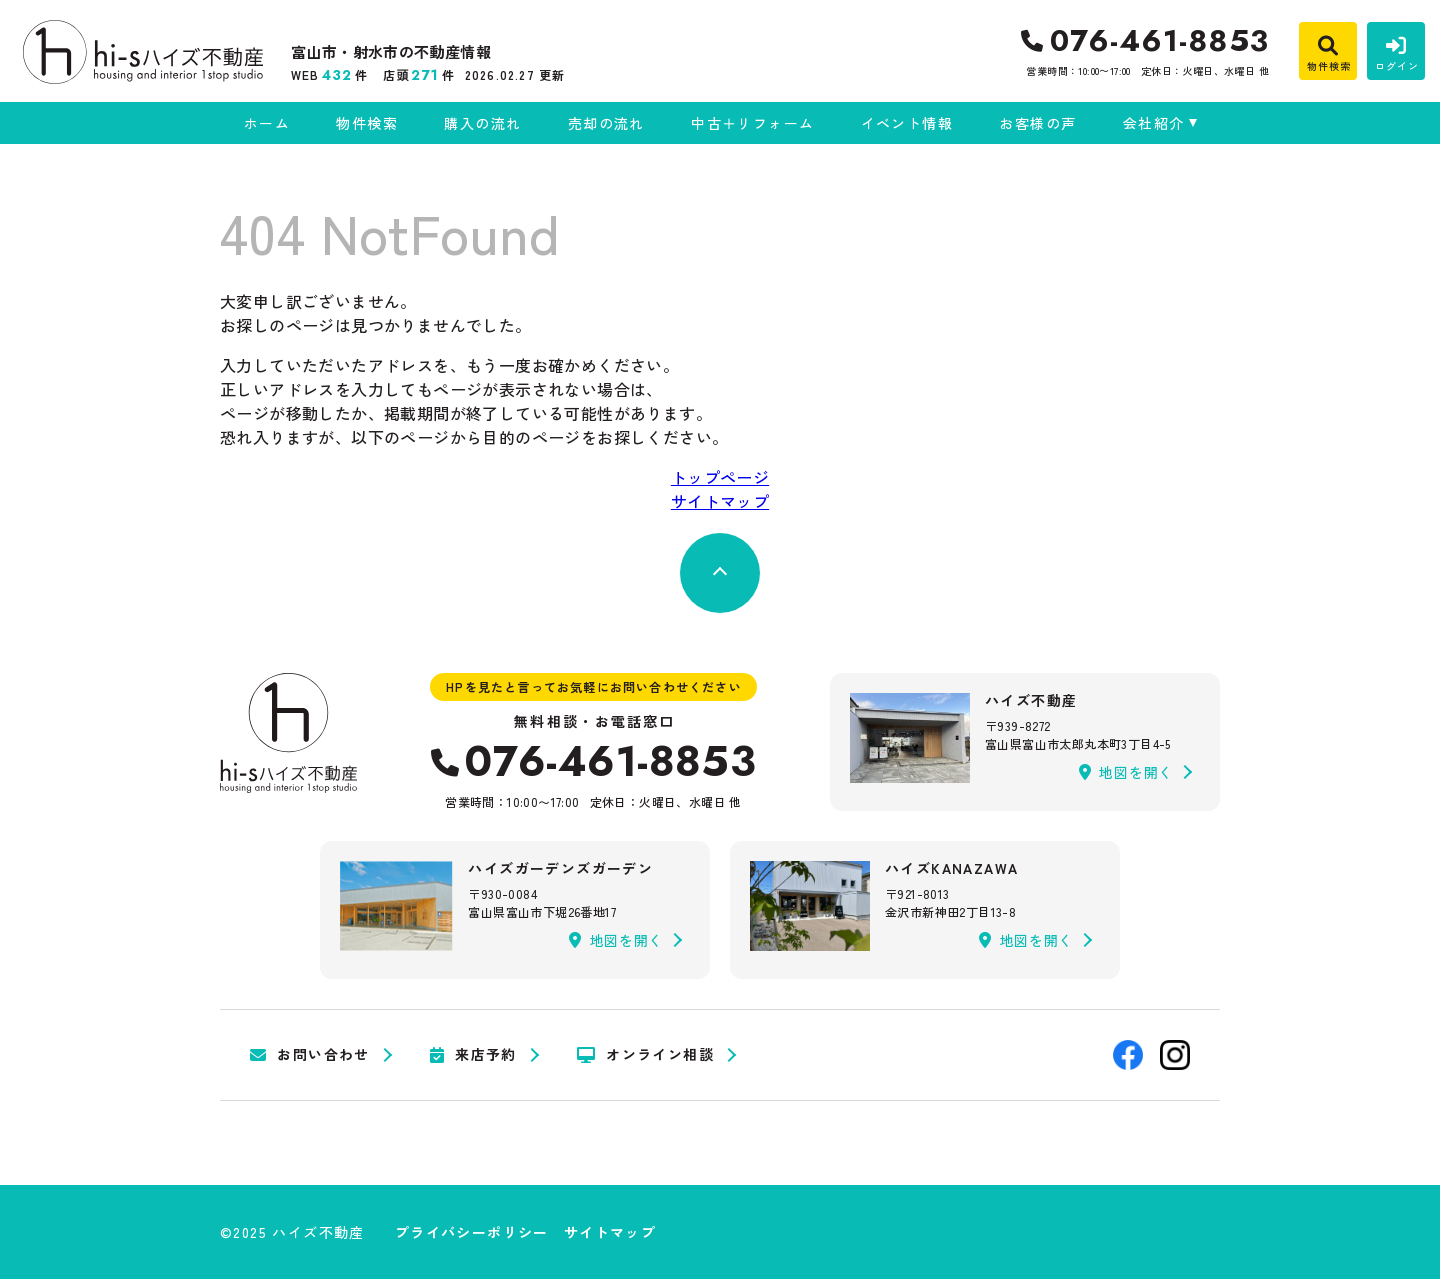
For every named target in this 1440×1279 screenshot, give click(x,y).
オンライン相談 (645, 1055)
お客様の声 (1037, 123)
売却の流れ (606, 123)
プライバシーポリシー (472, 1232)
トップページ (720, 477)
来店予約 (473, 1055)
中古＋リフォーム (752, 123)
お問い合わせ (310, 1055)
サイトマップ (720, 501)
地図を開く (1126, 772)
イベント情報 (907, 123)
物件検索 (367, 123)
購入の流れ (482, 123)
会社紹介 (1154, 123)
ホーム (267, 123)
